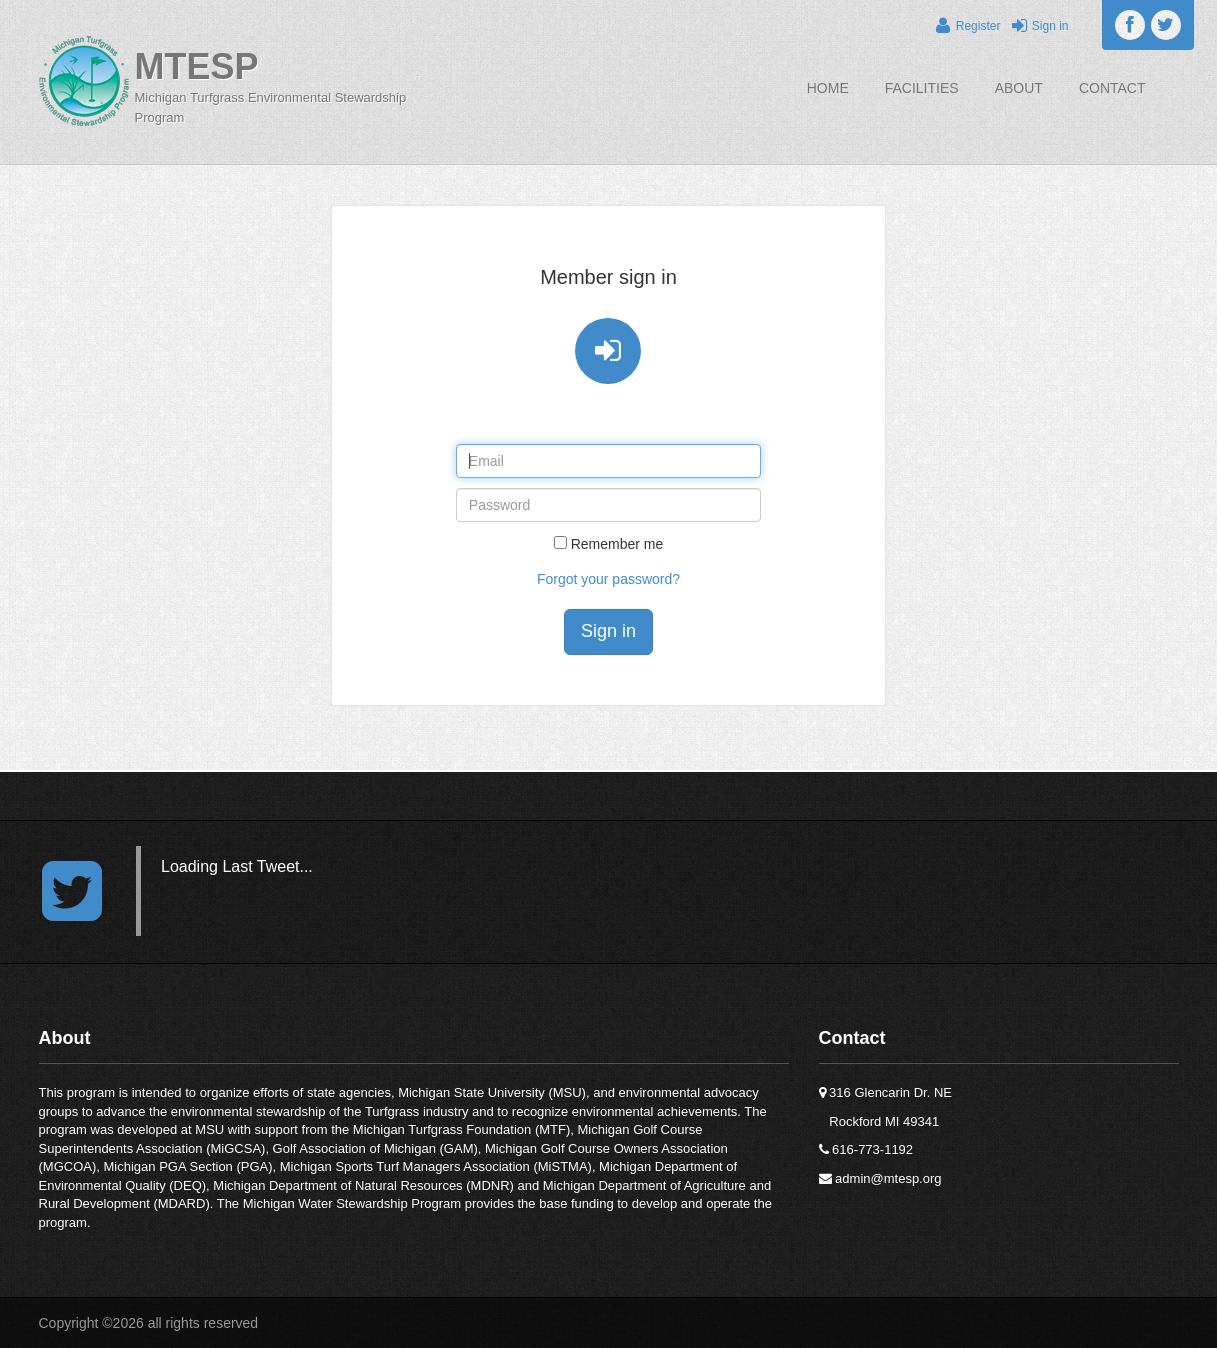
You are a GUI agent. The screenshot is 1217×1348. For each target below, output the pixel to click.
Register (966, 26)
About (1019, 88)
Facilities (922, 88)
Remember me (617, 544)
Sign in (1036, 26)
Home (828, 88)
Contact (1112, 88)
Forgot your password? (608, 579)
